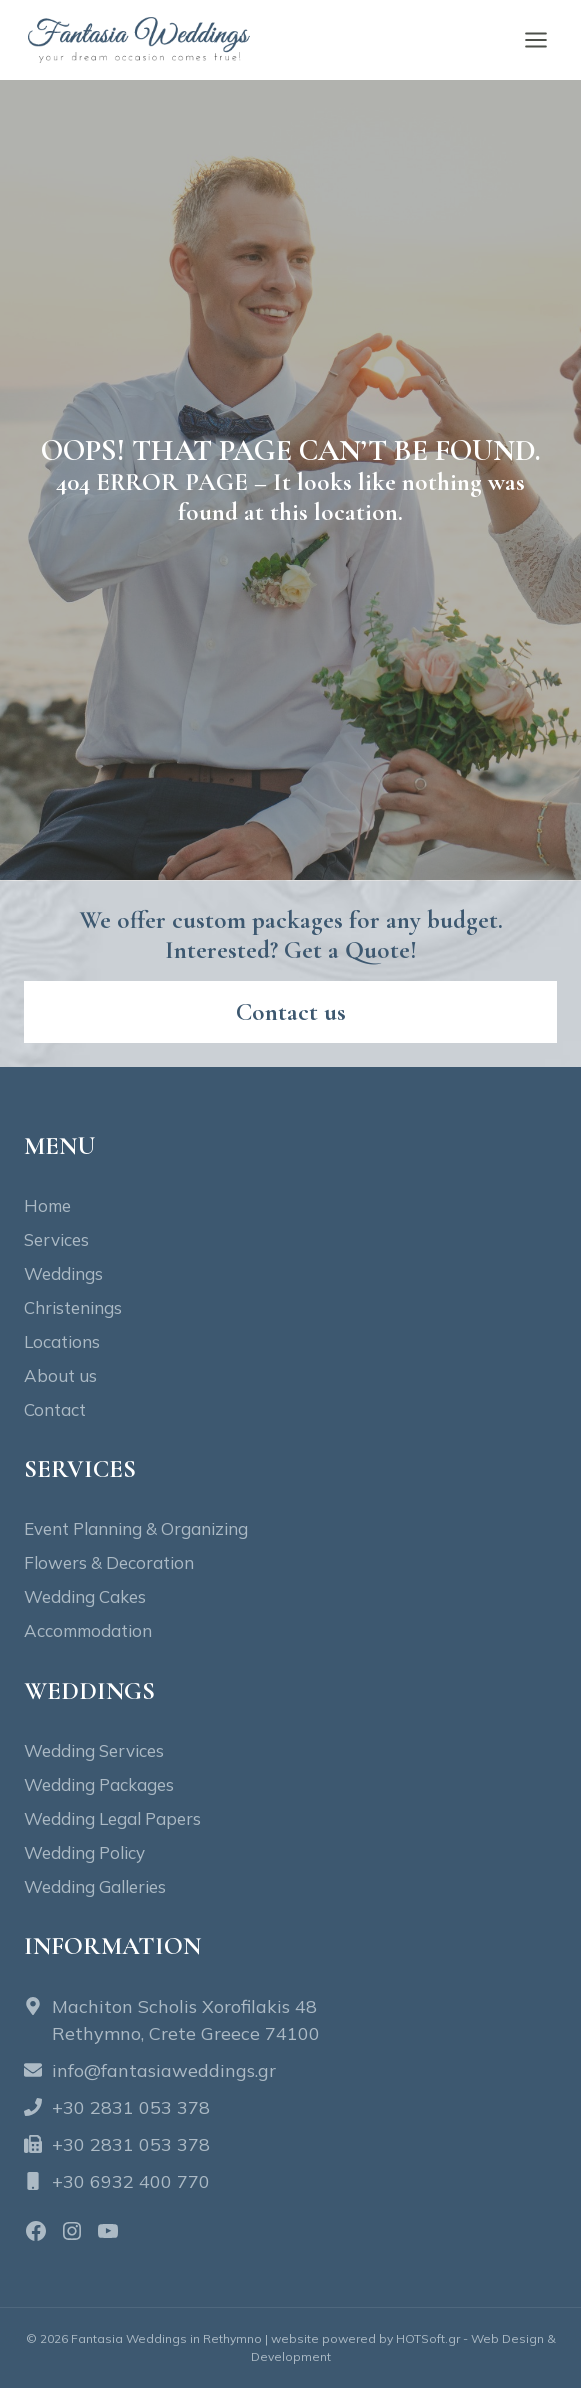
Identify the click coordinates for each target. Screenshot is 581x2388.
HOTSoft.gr (428, 2338)
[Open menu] (535, 39)
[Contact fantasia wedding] (290, 1012)
